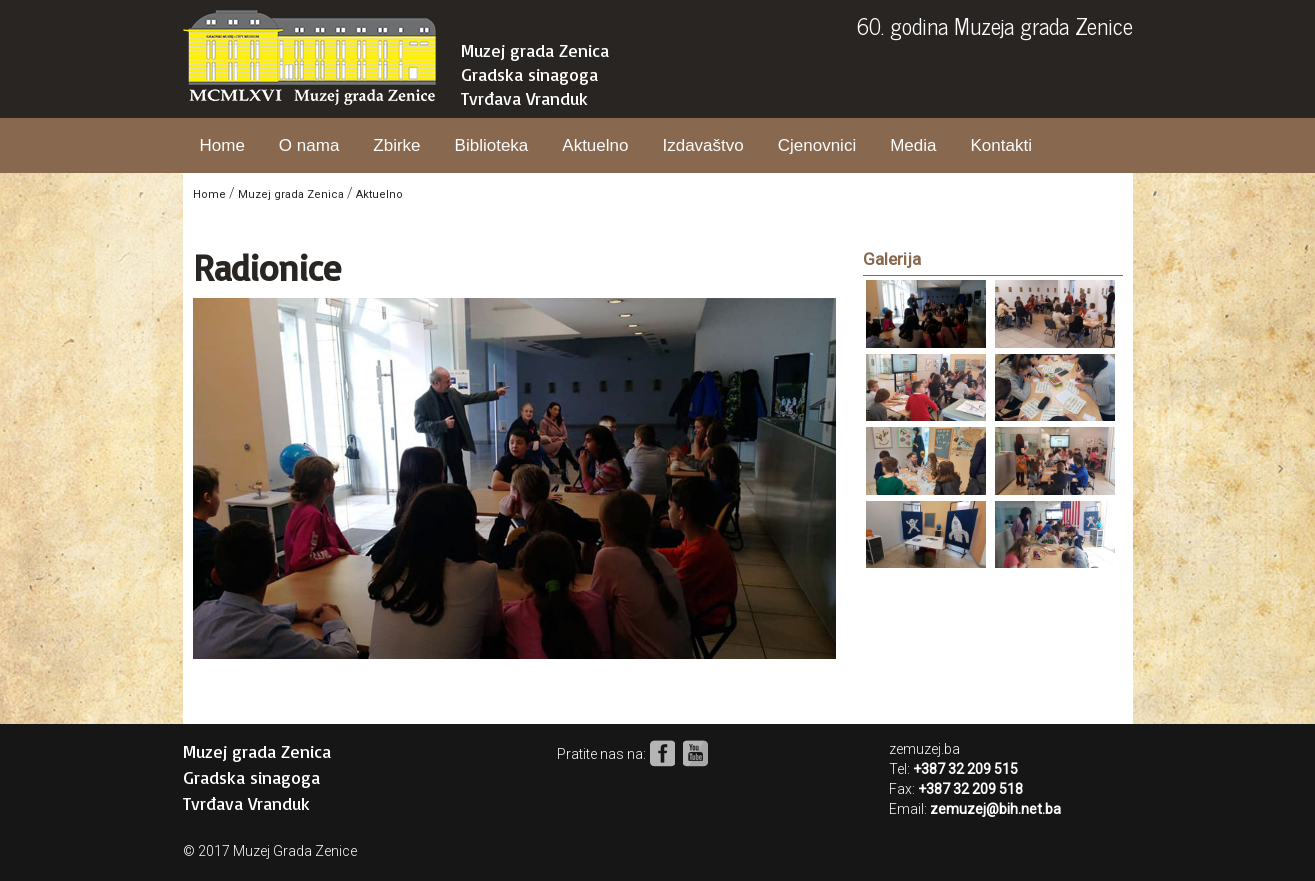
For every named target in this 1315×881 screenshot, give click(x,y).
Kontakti (1000, 145)
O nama (309, 145)
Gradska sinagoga (529, 74)
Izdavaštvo (702, 145)
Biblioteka (492, 145)
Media (913, 145)
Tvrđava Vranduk (524, 98)
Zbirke (396, 145)
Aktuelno (595, 145)
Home (222, 145)
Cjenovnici (817, 145)
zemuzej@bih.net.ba (995, 809)
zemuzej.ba (924, 749)
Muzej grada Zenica (535, 50)
